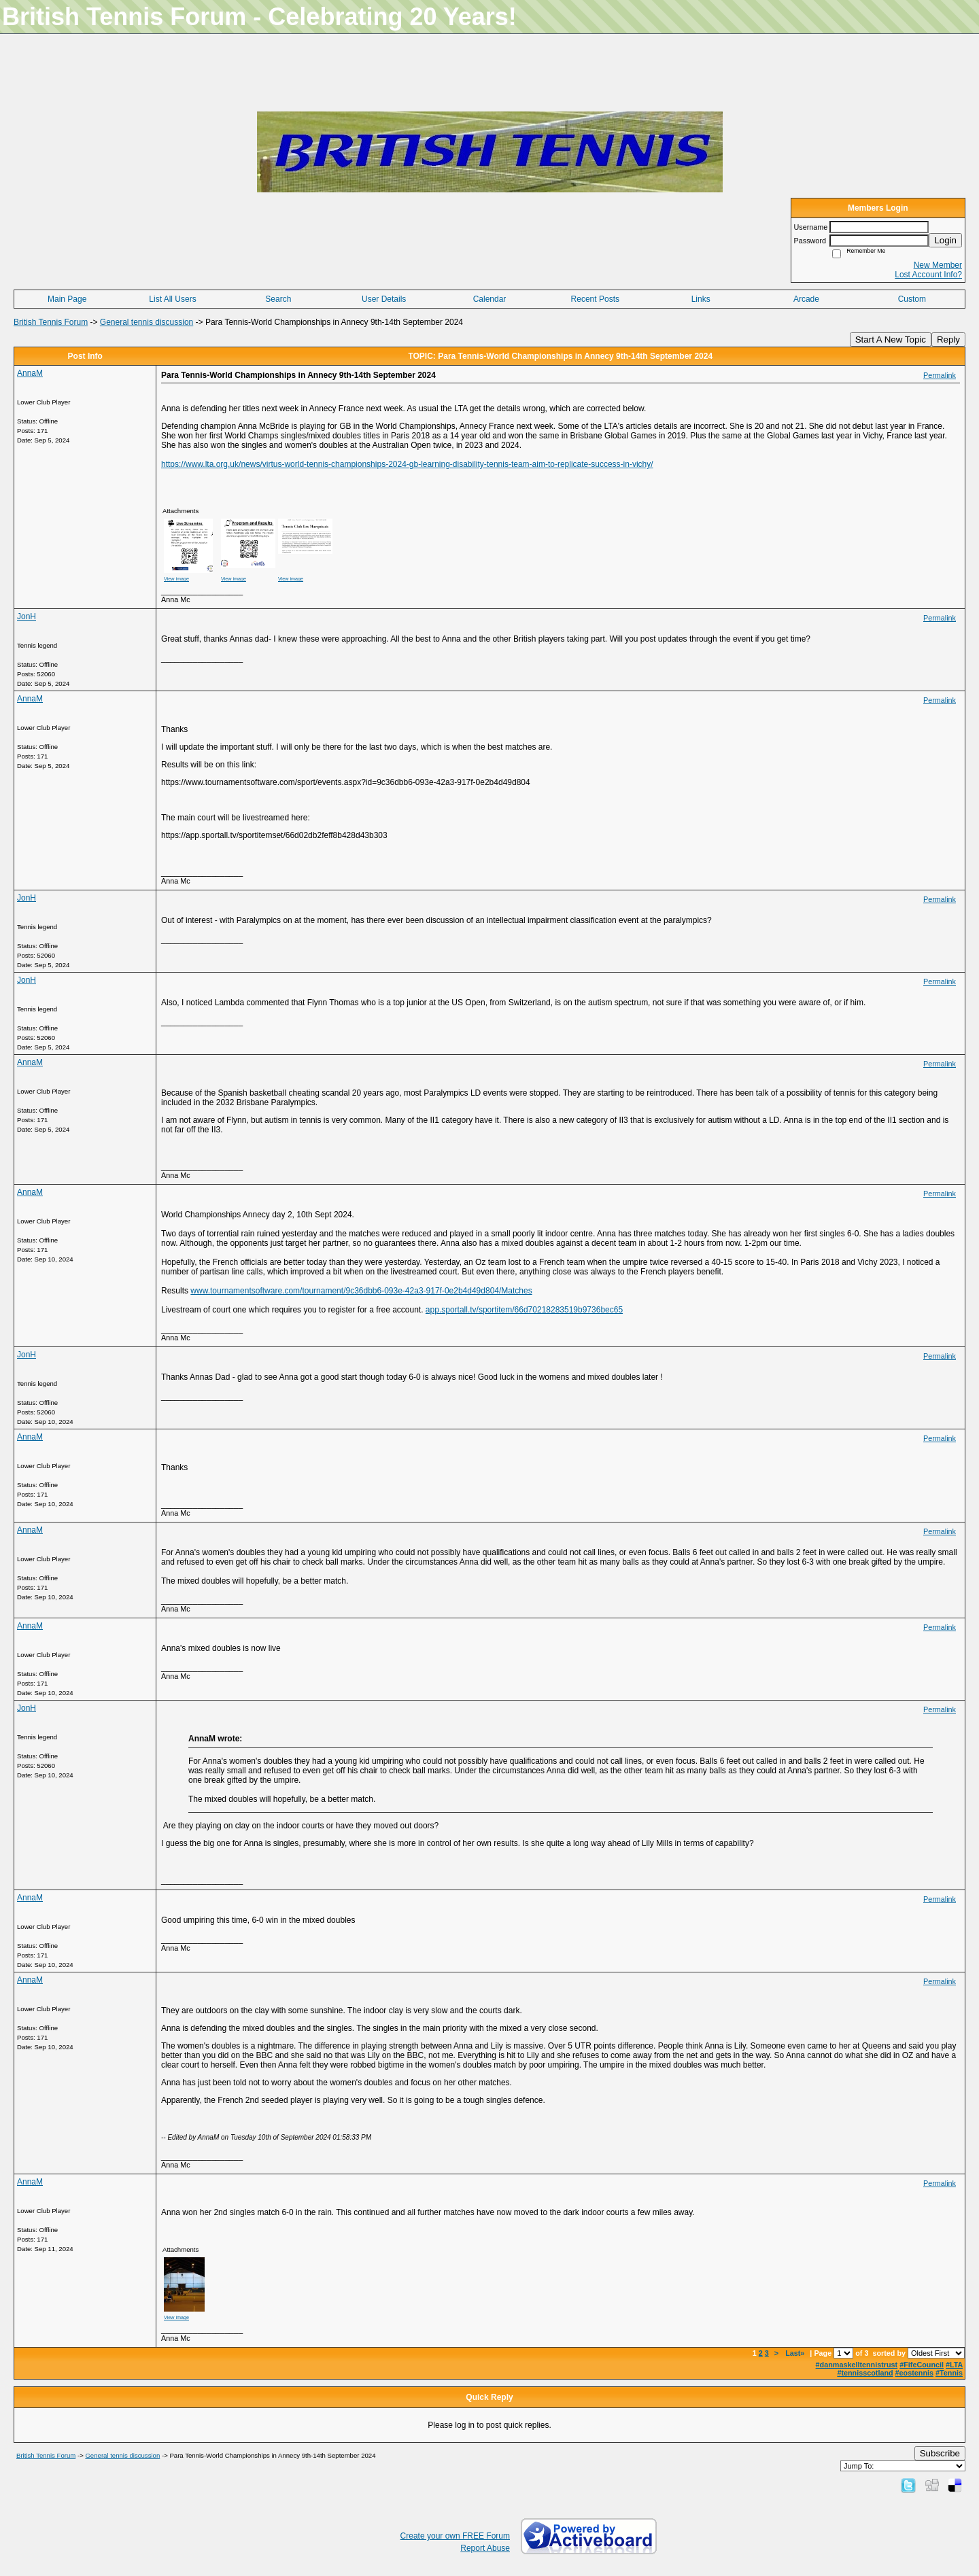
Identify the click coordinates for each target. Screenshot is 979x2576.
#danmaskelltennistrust (857, 2365)
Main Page (67, 299)
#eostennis (914, 2373)
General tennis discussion (146, 322)
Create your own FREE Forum (455, 2536)
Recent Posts (595, 299)
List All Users (172, 299)
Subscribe (940, 2453)
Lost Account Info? (928, 274)
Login (945, 240)
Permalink (939, 375)
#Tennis (949, 2373)
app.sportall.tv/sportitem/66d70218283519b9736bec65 (524, 1310)
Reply (948, 339)
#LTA (954, 2365)
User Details (384, 299)
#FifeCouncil (921, 2365)
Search (278, 299)
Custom (912, 299)
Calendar (489, 299)
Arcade (806, 299)
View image (176, 579)
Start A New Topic (890, 339)
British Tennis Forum (51, 322)
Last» (795, 2353)
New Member (938, 265)
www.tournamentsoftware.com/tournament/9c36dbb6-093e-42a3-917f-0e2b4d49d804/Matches (361, 1290)
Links (700, 299)
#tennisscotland (865, 2373)
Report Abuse (485, 2548)
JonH (26, 616)
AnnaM (30, 373)
